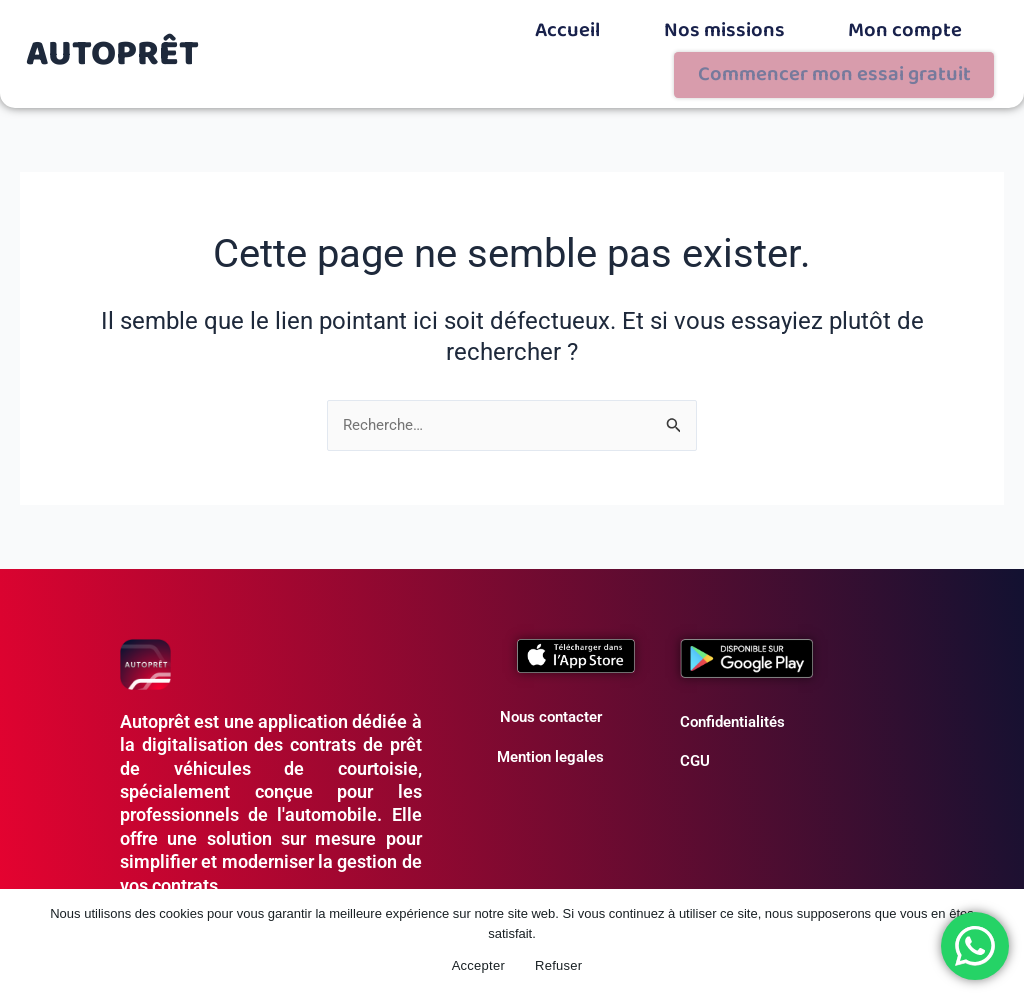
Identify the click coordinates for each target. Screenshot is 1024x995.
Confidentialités (732, 669)
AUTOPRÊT (113, 27)
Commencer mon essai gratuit (889, 27)
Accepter (478, 965)
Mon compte (715, 22)
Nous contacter (551, 665)
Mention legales (550, 704)
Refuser (558, 965)
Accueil (448, 22)
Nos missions (574, 22)
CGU (695, 709)
